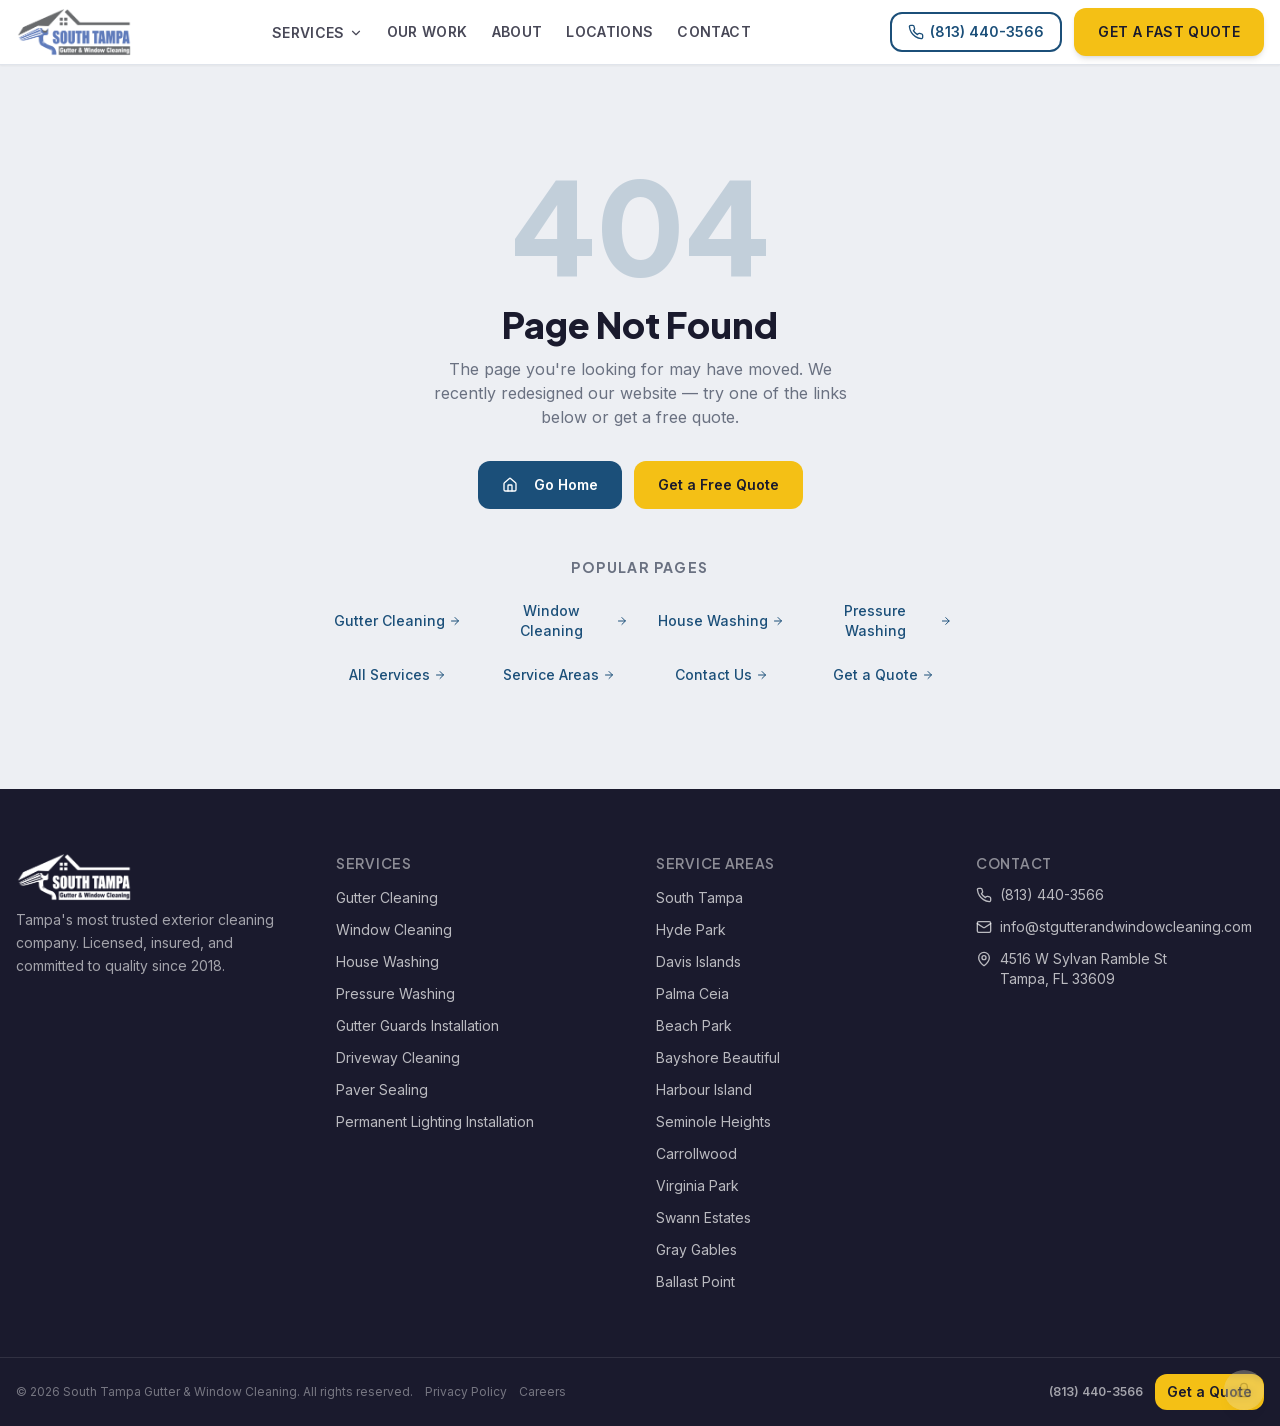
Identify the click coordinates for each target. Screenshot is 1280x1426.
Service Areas (559, 674)
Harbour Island (704, 1089)
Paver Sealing (382, 1089)
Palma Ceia (692, 993)
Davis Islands (698, 961)
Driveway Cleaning (398, 1057)
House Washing (721, 620)
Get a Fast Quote (1169, 31)
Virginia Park (697, 1185)
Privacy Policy (466, 1391)
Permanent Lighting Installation (435, 1121)
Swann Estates (703, 1217)
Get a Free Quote (718, 484)
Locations (609, 31)
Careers (542, 1391)
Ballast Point (695, 1281)
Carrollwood (696, 1153)
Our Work (427, 31)
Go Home (550, 484)
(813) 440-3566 (976, 31)
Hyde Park (691, 929)
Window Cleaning (574, 620)
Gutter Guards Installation (417, 1025)
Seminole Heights (713, 1121)
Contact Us (721, 674)
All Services (397, 674)
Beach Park (694, 1025)
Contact (713, 31)
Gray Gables (696, 1249)
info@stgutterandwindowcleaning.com (1114, 926)
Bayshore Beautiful (718, 1057)
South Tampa (699, 897)
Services (317, 32)
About (517, 31)
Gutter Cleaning (397, 620)
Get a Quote (883, 674)
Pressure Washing (898, 620)
